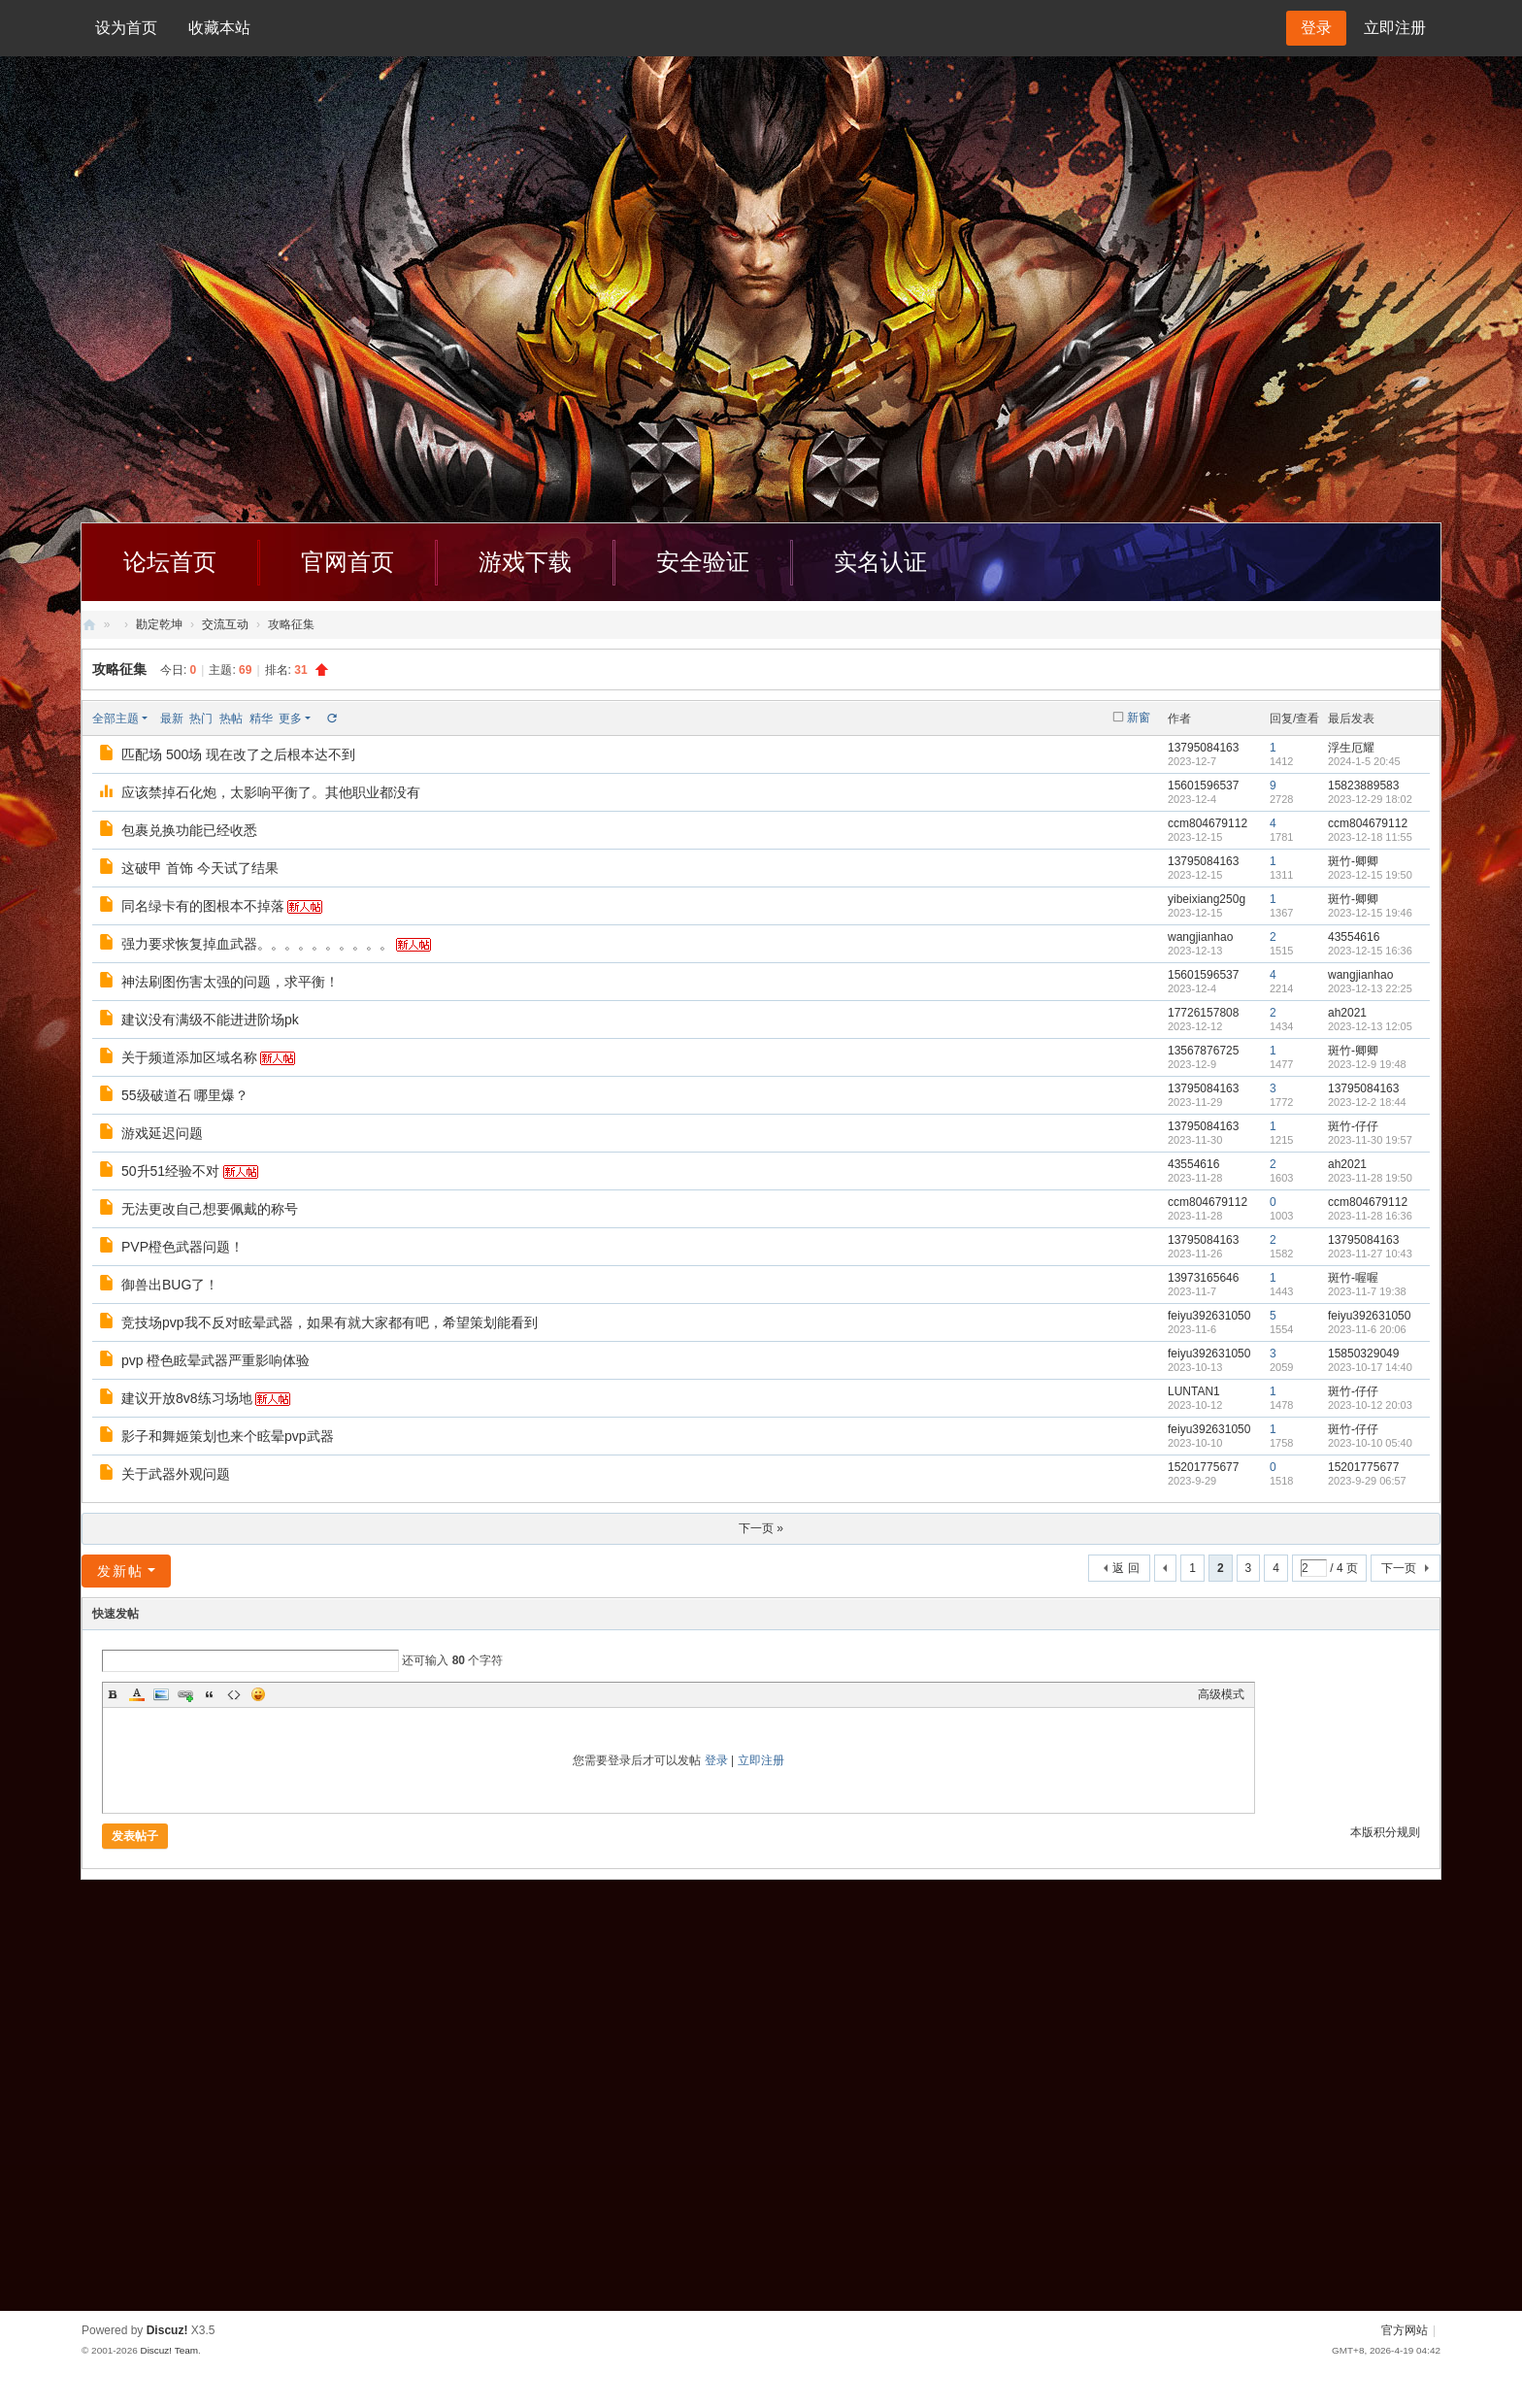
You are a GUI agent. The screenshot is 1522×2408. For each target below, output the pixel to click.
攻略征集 (119, 669)
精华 (261, 718)
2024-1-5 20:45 (1364, 761)
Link (185, 1694)
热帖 (231, 718)
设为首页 (126, 27)
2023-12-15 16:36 (1370, 950)
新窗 (1138, 717)
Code (234, 1694)
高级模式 (1221, 1694)
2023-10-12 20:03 (1370, 1405)
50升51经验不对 (170, 1171)
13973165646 (1203, 1278)
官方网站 (1404, 2330)
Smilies (258, 1694)
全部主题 (115, 718)
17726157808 (1203, 1013)
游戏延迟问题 (162, 1133)
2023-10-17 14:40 (1370, 1367)
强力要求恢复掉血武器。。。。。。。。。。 (257, 944)
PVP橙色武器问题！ (182, 1246)
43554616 (1353, 937)
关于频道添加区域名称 (189, 1057)
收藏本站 (219, 27)
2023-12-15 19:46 (1370, 913)
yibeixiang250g (1206, 899)
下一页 (1398, 1568)
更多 (290, 718)
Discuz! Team (169, 2350)
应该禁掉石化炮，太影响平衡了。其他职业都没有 (270, 792)
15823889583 (1363, 785)
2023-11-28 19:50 (1370, 1178)
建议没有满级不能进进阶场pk (210, 1019)
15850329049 (1363, 1353)
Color (137, 1694)
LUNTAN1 (1194, 1391)
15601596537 (1203, 785)
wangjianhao (1200, 937)
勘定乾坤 (159, 624)
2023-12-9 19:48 (1367, 1064)
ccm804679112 (1207, 823)
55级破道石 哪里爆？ (184, 1095)
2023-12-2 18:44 (1367, 1102)
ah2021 (1347, 1013)
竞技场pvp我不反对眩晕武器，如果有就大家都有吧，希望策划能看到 (329, 1322)
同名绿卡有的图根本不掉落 (202, 906)
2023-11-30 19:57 (1370, 1140)
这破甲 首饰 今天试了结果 (200, 868)
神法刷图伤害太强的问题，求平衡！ (230, 981)
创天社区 (89, 625)
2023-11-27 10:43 (1370, 1253)
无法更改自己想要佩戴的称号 (209, 1209)
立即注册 (1395, 27)
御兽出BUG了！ (169, 1284)
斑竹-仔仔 (1353, 1126)
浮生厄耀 (1351, 747)
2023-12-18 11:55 (1370, 837)
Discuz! (167, 2330)
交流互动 (225, 624)
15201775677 (1203, 1467)
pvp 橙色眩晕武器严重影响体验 (215, 1360)
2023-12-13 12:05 (1370, 1026)
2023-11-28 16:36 (1370, 1215)
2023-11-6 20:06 (1367, 1329)
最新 (171, 718)
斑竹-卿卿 (1353, 861)
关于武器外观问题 (175, 1474)
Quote (209, 1694)
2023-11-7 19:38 (1367, 1291)
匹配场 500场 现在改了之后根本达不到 (238, 754)
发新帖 (120, 1571)
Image (161, 1694)
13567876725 (1203, 1050)
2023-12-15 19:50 (1370, 875)
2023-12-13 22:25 (1370, 988)
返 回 (1125, 1568)
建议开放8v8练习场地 (186, 1398)
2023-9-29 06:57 (1367, 1481)
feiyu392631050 (1209, 1315)
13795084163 (1203, 747)
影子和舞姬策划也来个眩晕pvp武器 (227, 1436)
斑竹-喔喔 (1353, 1278)
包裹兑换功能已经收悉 (189, 830)
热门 (201, 718)
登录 (716, 1760)
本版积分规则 (1385, 1832)
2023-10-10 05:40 (1370, 1443)
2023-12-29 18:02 (1370, 799)
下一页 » (761, 1528)
